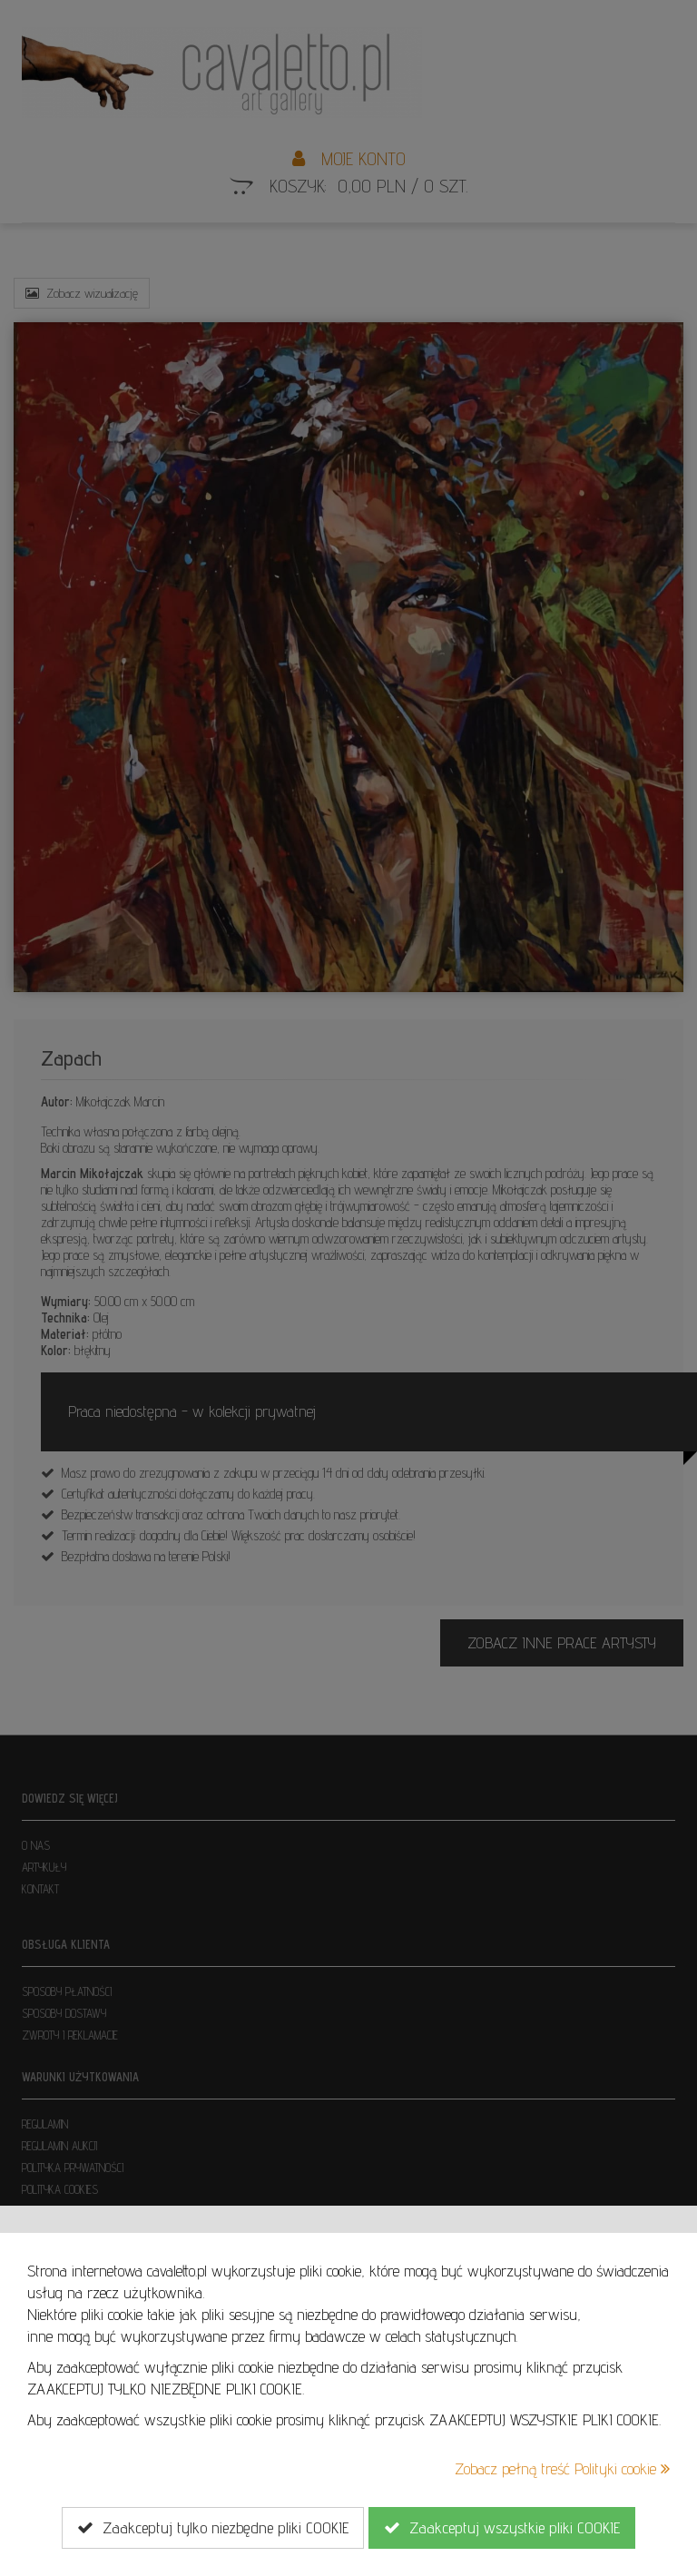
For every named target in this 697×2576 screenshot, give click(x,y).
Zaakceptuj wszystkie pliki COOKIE (502, 2528)
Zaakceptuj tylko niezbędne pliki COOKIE (212, 2528)
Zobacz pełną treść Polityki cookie (562, 2468)
